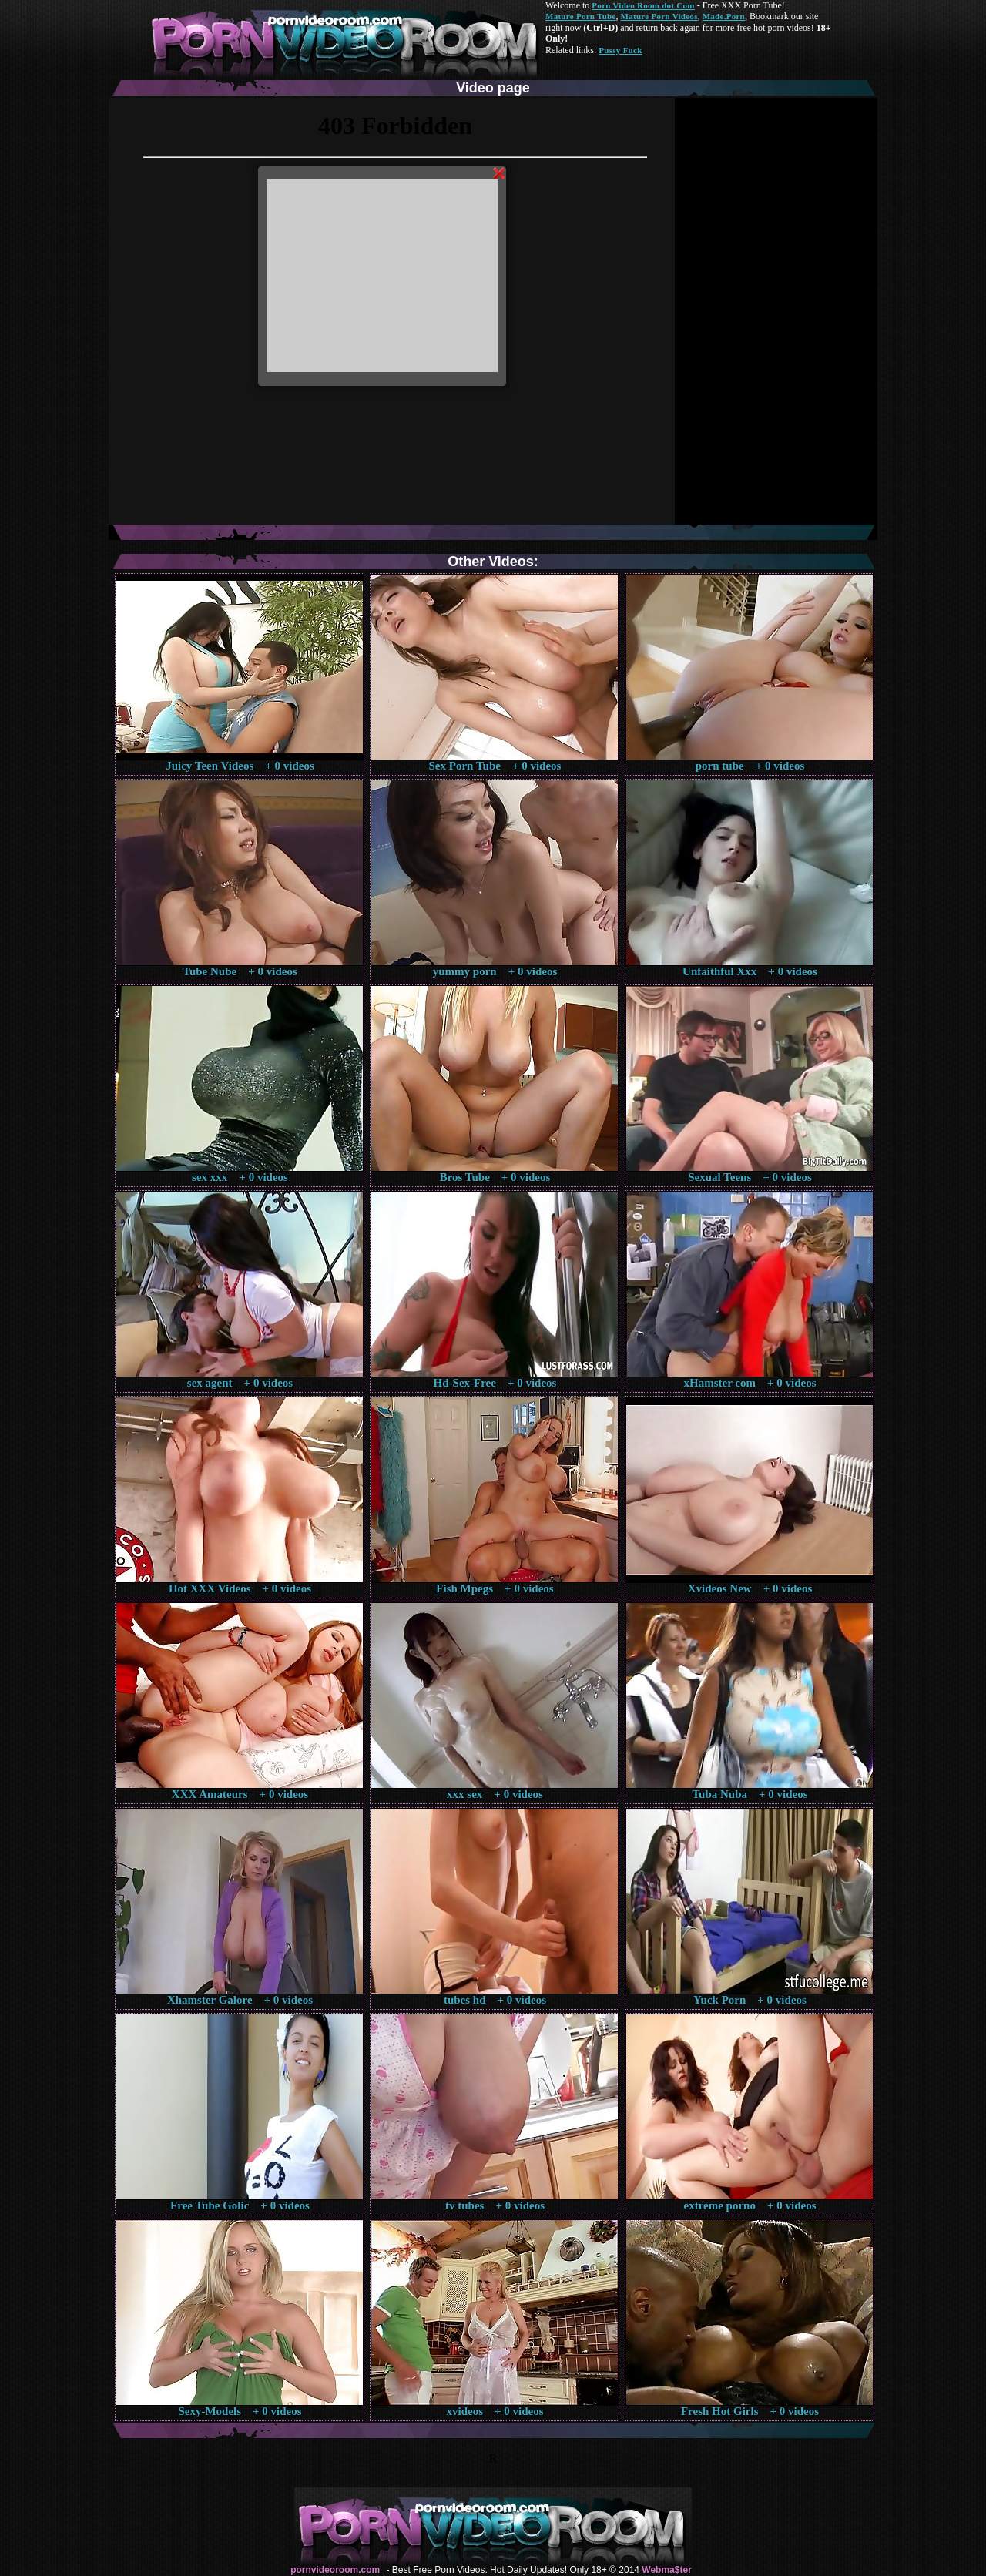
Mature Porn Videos (659, 16)
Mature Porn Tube (580, 16)
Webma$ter (666, 2569)
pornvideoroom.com (335, 2569)
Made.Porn (724, 16)
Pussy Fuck (620, 50)
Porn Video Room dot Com (643, 5)
